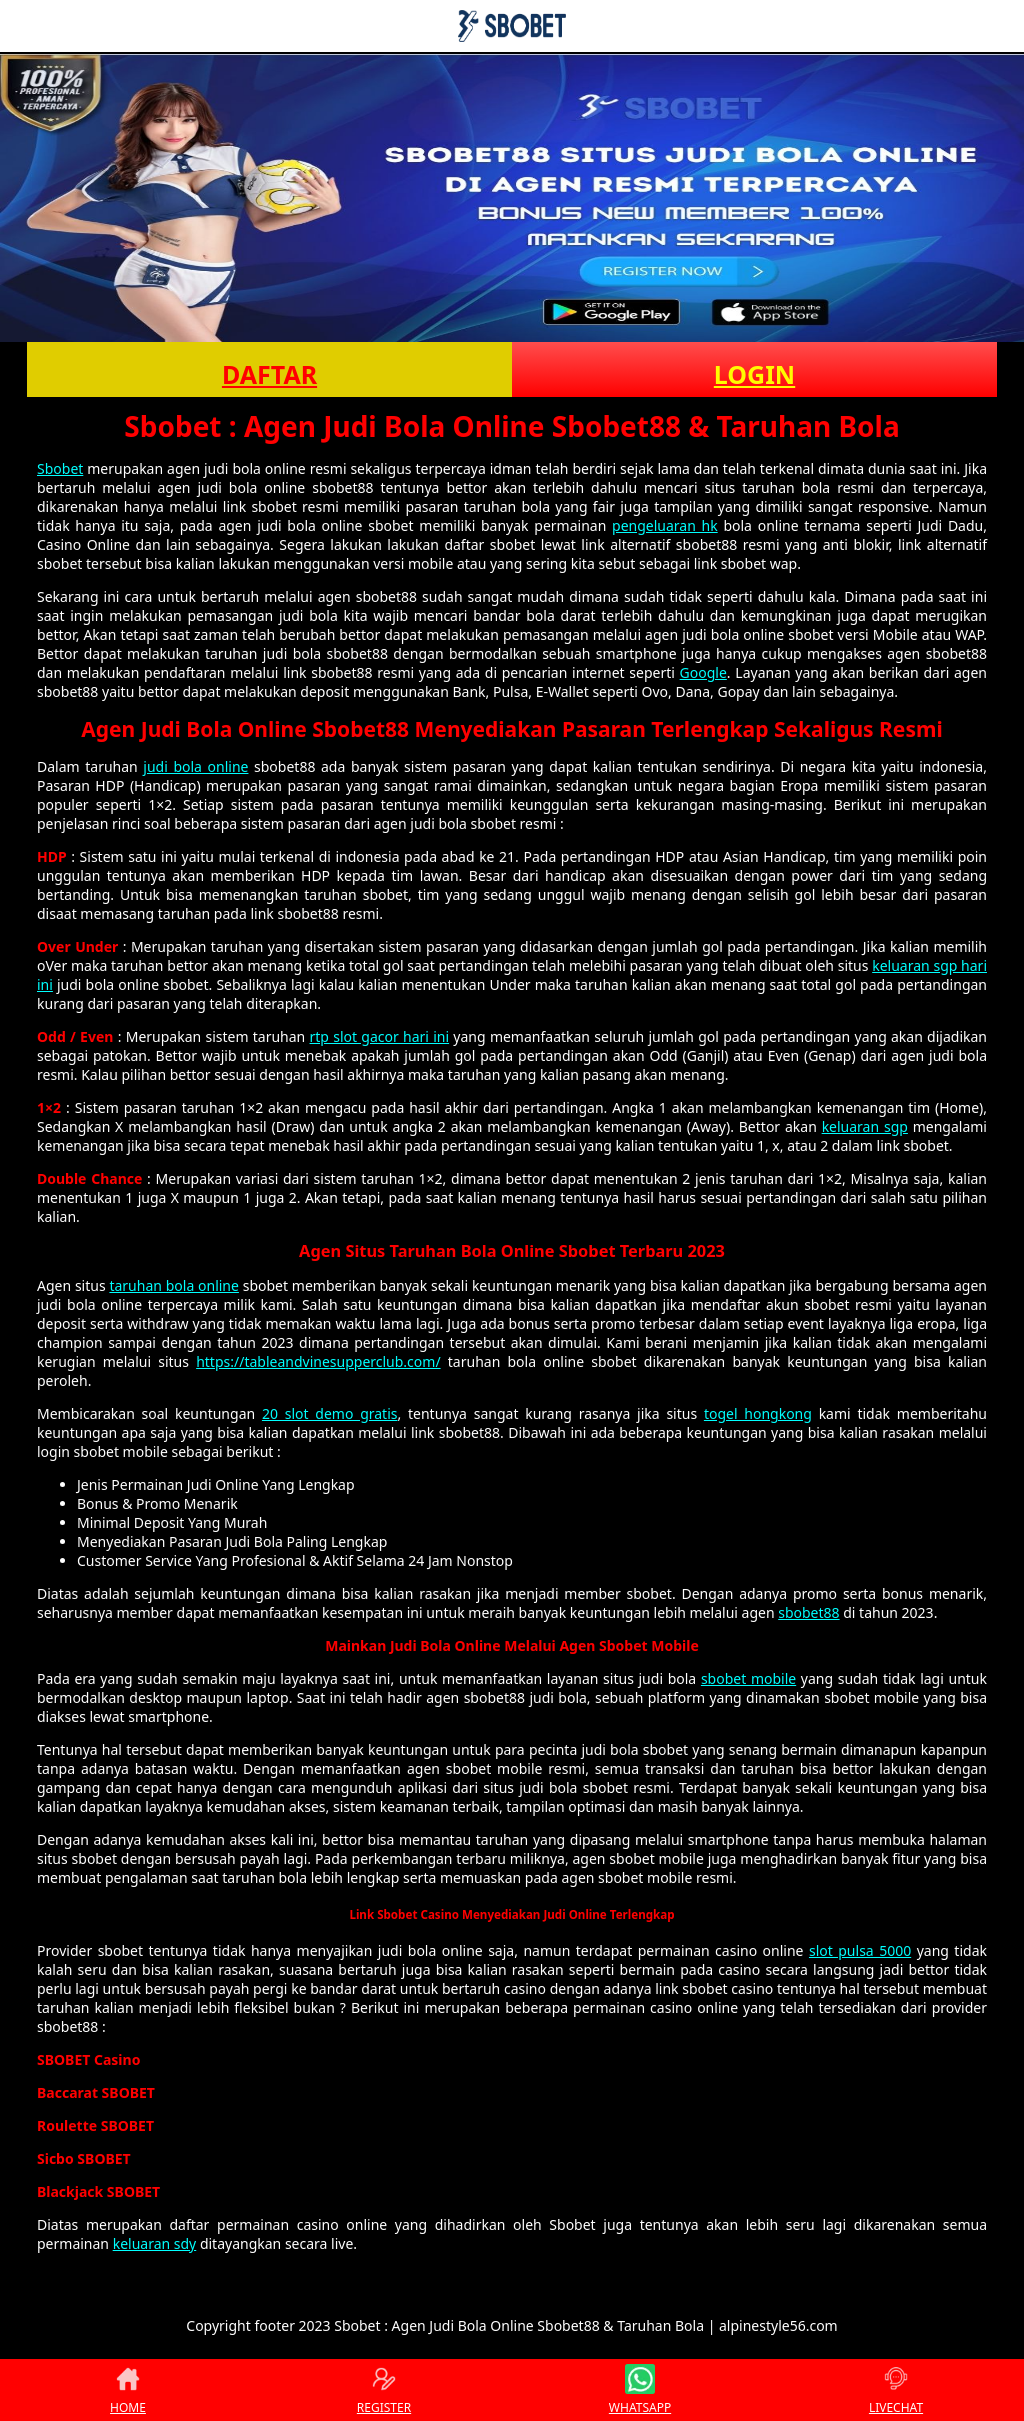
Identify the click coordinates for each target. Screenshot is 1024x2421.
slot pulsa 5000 (860, 1950)
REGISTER (384, 2390)
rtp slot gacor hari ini (380, 1036)
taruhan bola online (174, 1285)
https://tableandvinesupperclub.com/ (318, 1361)
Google (703, 672)
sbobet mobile (748, 1678)
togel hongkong (758, 1413)
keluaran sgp (865, 1126)
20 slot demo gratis (330, 1413)
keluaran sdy (155, 2243)
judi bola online (195, 766)
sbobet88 (808, 1612)
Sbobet (60, 468)
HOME (128, 2390)
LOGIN (754, 374)
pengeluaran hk (665, 525)
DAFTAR (269, 374)
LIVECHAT (896, 2390)
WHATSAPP (640, 2390)
